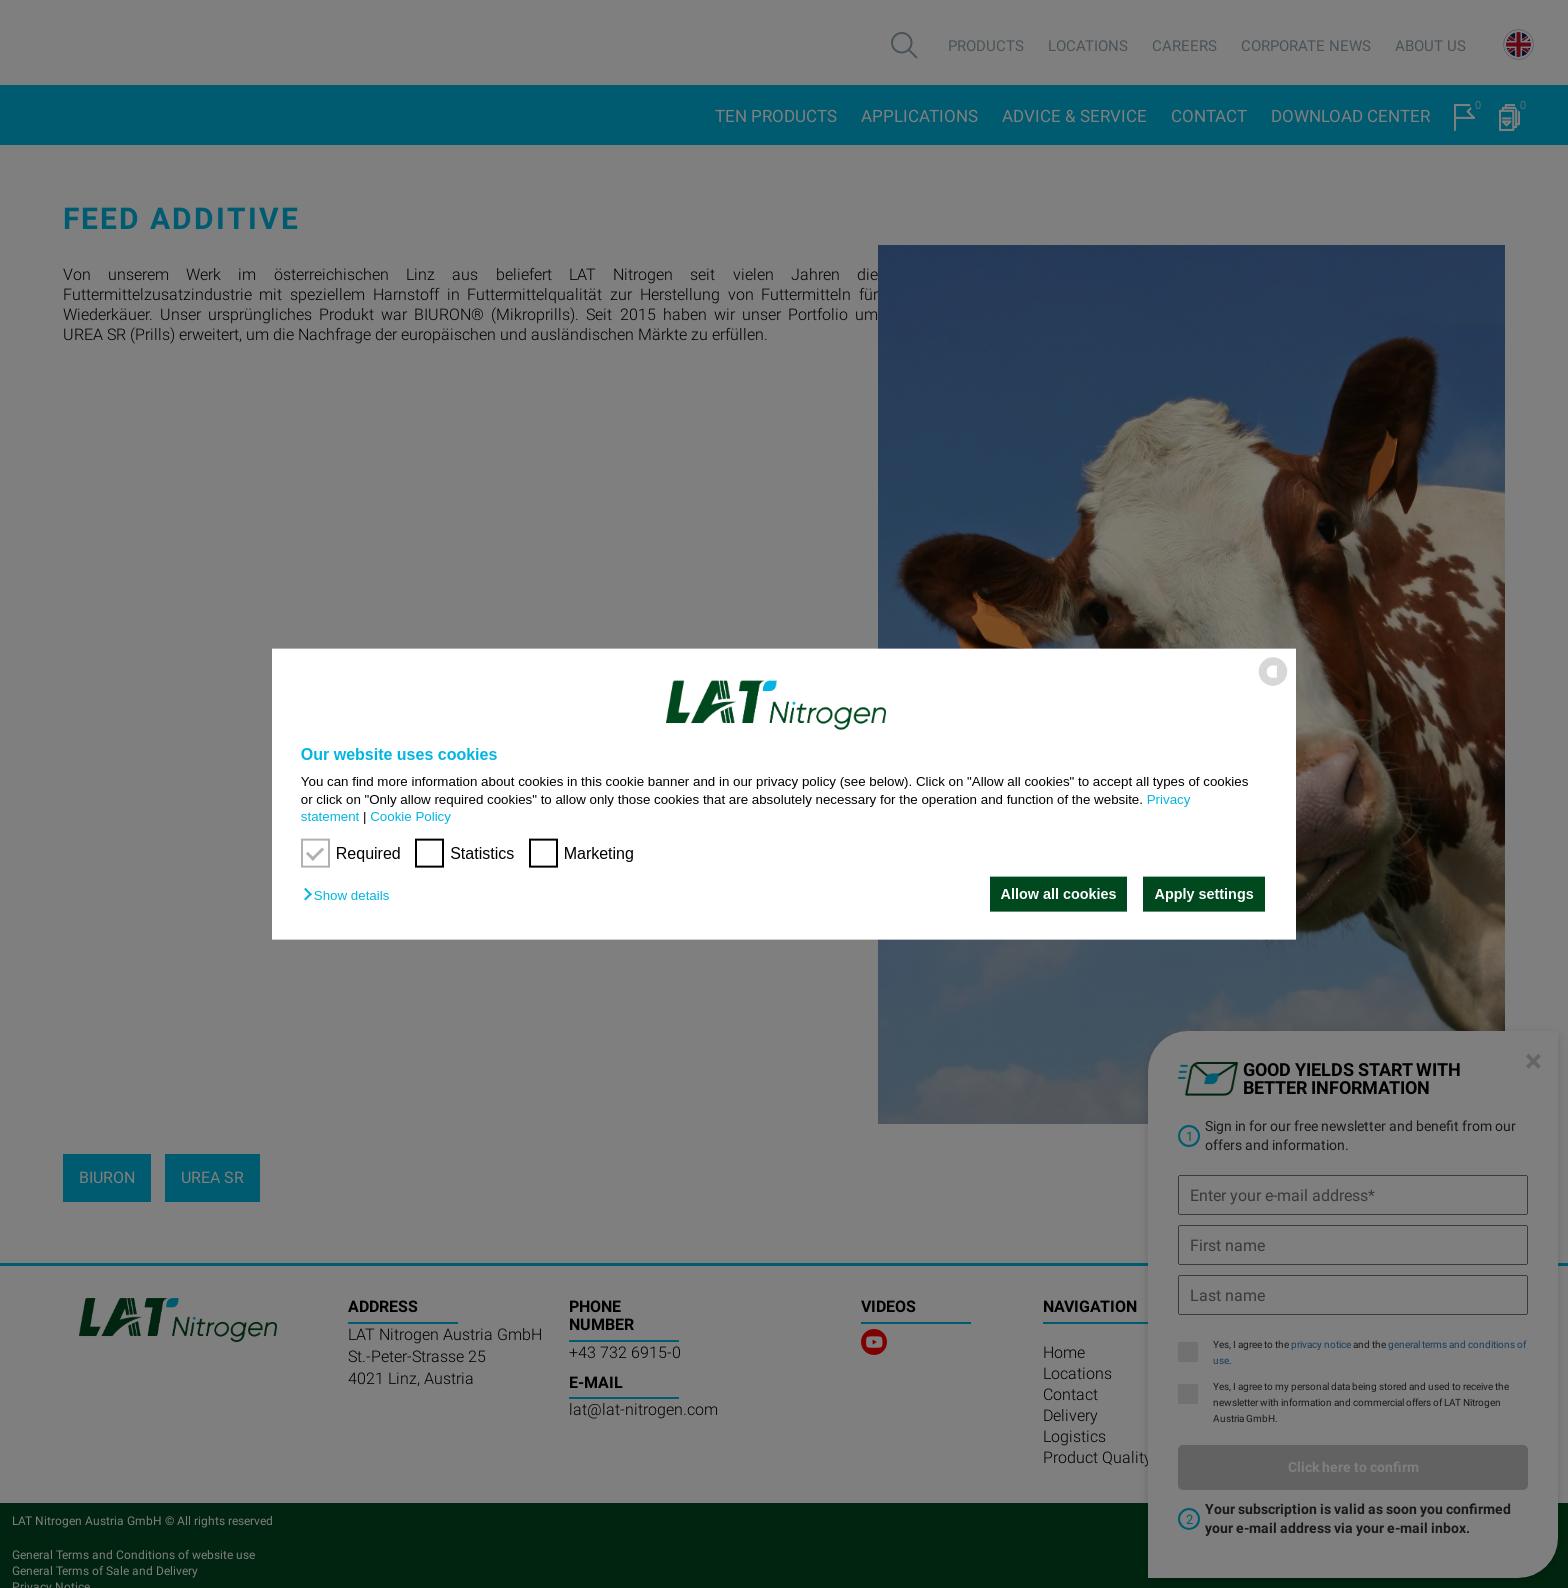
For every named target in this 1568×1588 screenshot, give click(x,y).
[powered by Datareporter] (1273, 684)
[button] (351, 895)
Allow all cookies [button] (1057, 894)
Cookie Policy (410, 816)
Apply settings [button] (1204, 894)
